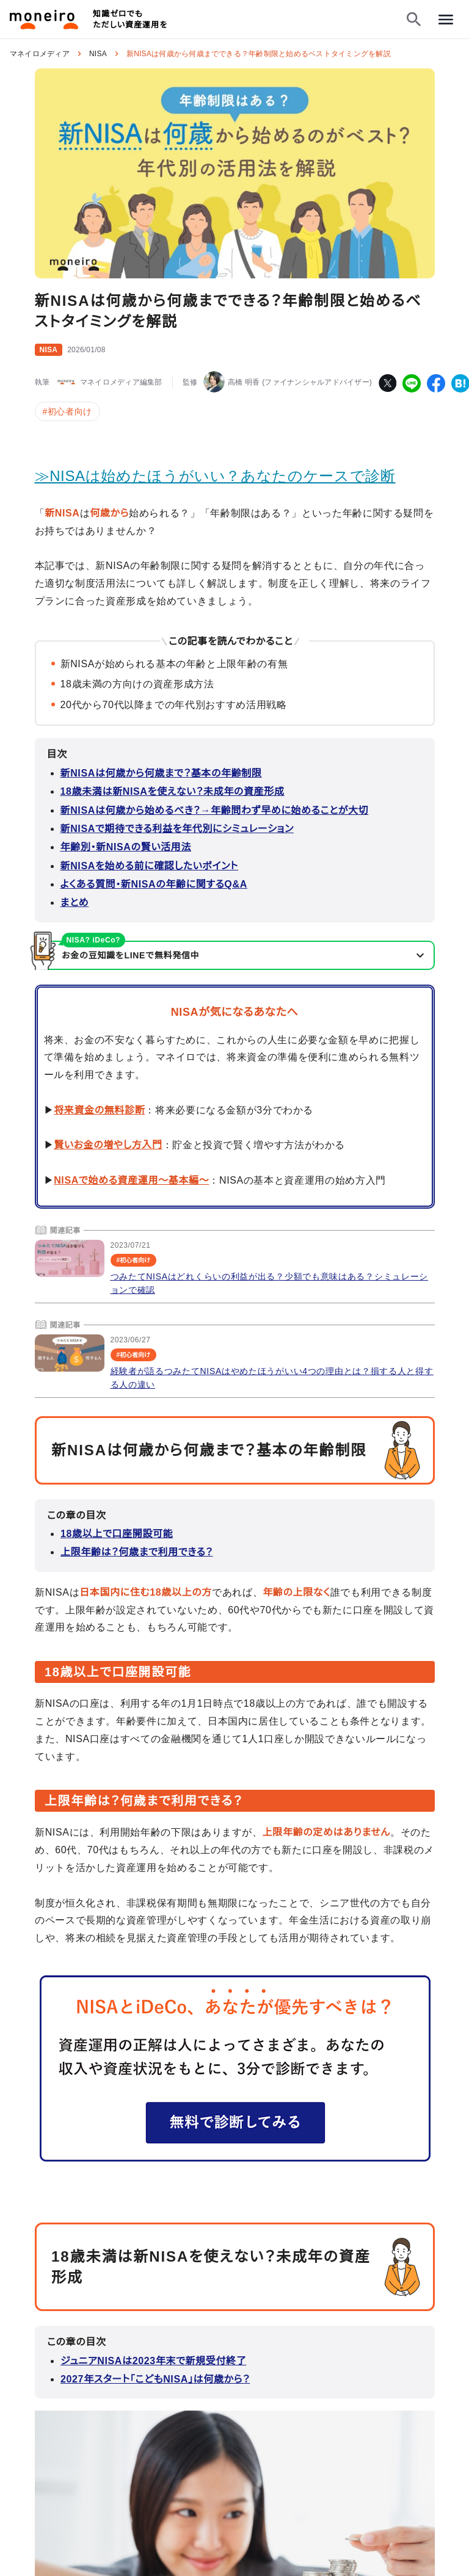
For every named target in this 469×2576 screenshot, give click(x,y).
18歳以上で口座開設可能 (116, 1534)
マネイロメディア (40, 53)
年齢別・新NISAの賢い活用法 (125, 847)
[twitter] (387, 383)
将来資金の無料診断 (99, 1110)
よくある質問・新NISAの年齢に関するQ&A (153, 884)
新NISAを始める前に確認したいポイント (149, 866)
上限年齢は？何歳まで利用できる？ (136, 1552)
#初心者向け (67, 411)
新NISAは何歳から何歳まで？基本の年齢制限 (161, 773)
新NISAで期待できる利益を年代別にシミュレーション (177, 828)
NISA (98, 53)
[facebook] (436, 383)
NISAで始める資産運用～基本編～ (131, 1180)
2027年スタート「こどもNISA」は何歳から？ (155, 2379)
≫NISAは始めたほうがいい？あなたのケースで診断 (215, 476)
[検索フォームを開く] (414, 19)
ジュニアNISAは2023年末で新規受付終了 (153, 2360)
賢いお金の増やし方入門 (108, 1145)
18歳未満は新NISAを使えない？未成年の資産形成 (172, 791)
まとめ (74, 902)
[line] (411, 383)
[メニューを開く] (445, 19)
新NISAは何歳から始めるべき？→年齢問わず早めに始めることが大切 (214, 810)
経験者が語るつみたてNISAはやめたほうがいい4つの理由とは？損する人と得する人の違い (272, 1377)
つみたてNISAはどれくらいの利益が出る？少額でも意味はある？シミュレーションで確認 (270, 1283)
